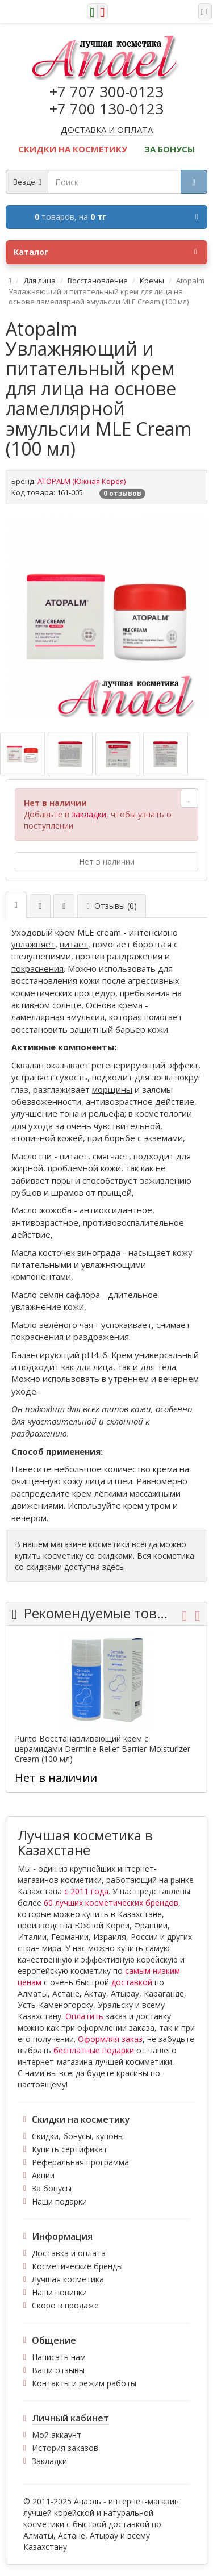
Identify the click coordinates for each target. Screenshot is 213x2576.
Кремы (152, 280)
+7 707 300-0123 (106, 91)
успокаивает (126, 1324)
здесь (113, 1567)
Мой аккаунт (56, 2434)
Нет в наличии (107, 861)
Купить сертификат (69, 2149)
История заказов (65, 2448)
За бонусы (52, 2188)
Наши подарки (59, 2201)
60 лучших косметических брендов (111, 1902)
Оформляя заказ (110, 2039)
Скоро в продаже (65, 2305)
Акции (43, 2175)
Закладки (49, 2461)
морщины (112, 1089)
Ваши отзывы (58, 2370)
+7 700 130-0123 (106, 108)
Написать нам (59, 2357)
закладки (89, 814)
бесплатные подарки (93, 2050)
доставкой (131, 1982)
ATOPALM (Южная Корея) (81, 481)
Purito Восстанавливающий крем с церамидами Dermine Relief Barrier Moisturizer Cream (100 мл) (102, 1749)
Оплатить (84, 2016)
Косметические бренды (77, 2266)
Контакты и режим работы (84, 2383)
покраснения (37, 968)
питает (74, 944)
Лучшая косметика (68, 2279)
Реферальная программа (80, 2162)
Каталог (105, 252)
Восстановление (98, 280)
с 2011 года (86, 1891)
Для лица (39, 280)
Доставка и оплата (69, 2253)
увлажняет (33, 944)
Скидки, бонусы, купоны (78, 2136)
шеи (123, 1481)
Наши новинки (59, 2292)
